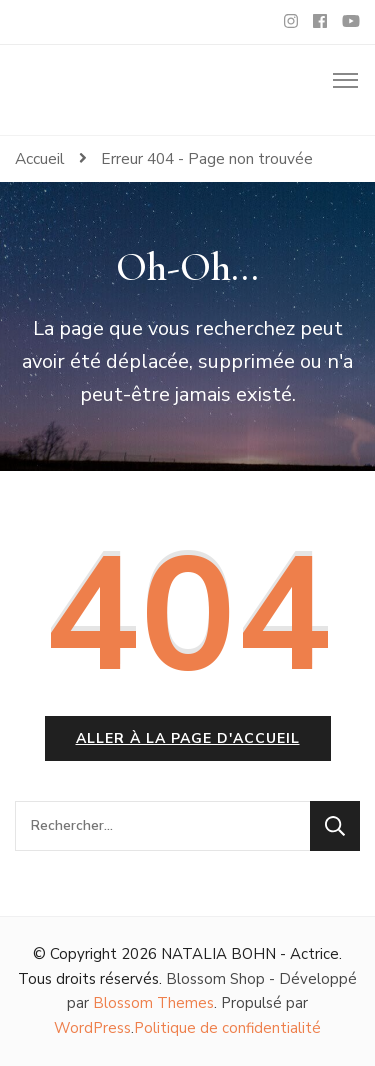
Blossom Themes (153, 1003)
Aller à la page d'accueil (188, 738)
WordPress (92, 1028)
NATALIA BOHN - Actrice (250, 954)
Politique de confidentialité (227, 1028)
